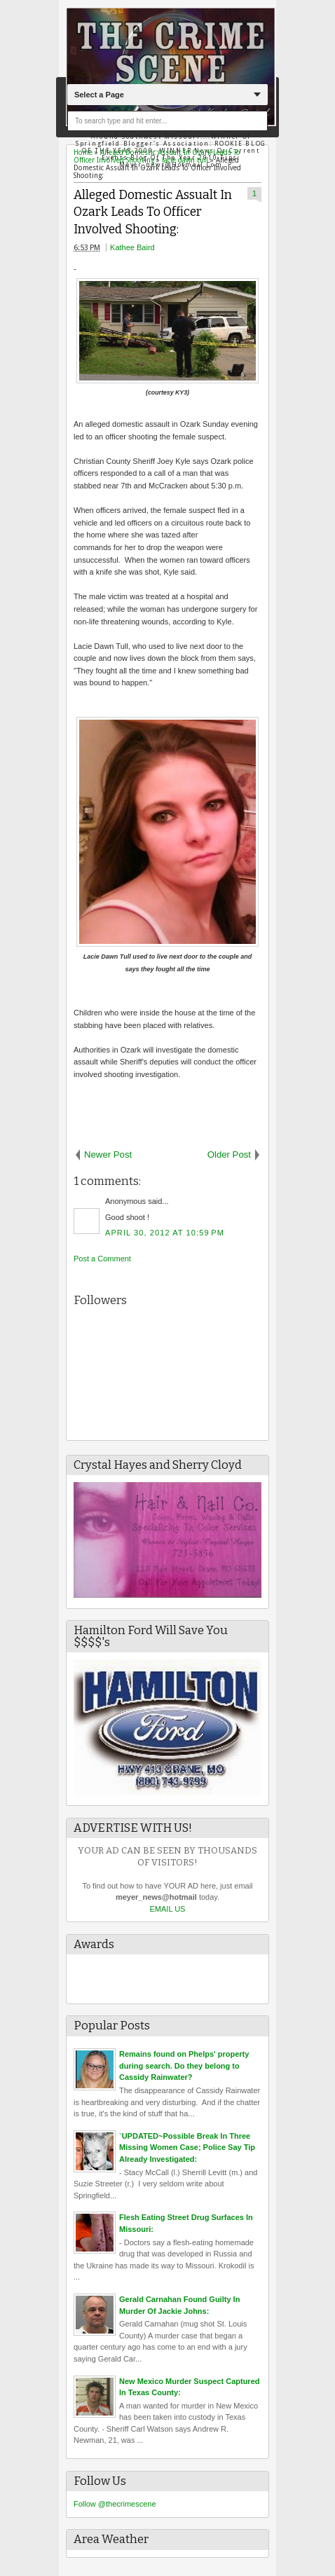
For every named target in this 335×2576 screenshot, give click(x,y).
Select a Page (99, 94)
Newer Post (108, 1154)
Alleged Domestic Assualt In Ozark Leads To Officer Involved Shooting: (153, 212)
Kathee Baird (132, 247)
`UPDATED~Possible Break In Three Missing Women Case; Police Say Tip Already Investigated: (187, 2147)
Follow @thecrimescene (115, 2504)
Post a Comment (102, 1258)
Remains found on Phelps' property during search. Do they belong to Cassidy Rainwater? (184, 2065)
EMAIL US (168, 1909)
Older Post (229, 1154)
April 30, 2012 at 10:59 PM (164, 1232)
